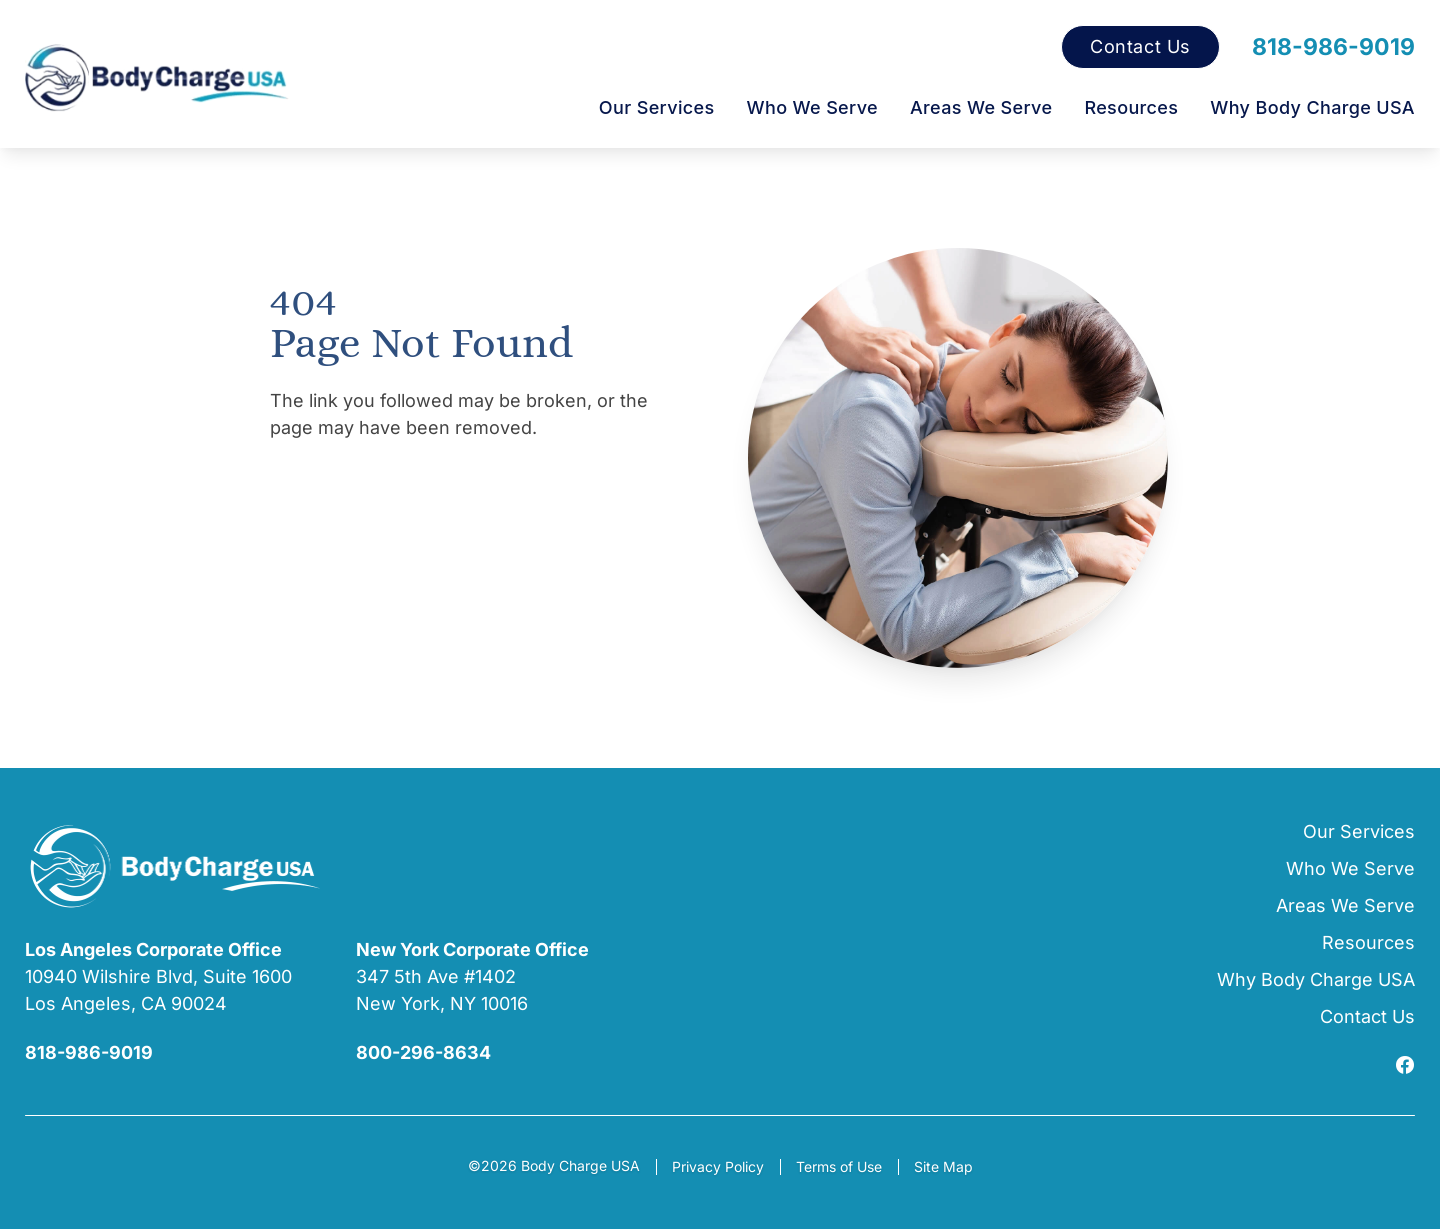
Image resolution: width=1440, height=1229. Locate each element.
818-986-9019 (1333, 47)
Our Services (657, 107)
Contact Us (1140, 47)
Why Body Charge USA (1312, 107)
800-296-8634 (423, 1052)
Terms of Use (839, 1166)
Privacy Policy (718, 1166)
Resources (1131, 107)
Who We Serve (812, 107)
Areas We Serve (981, 107)
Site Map (943, 1166)
